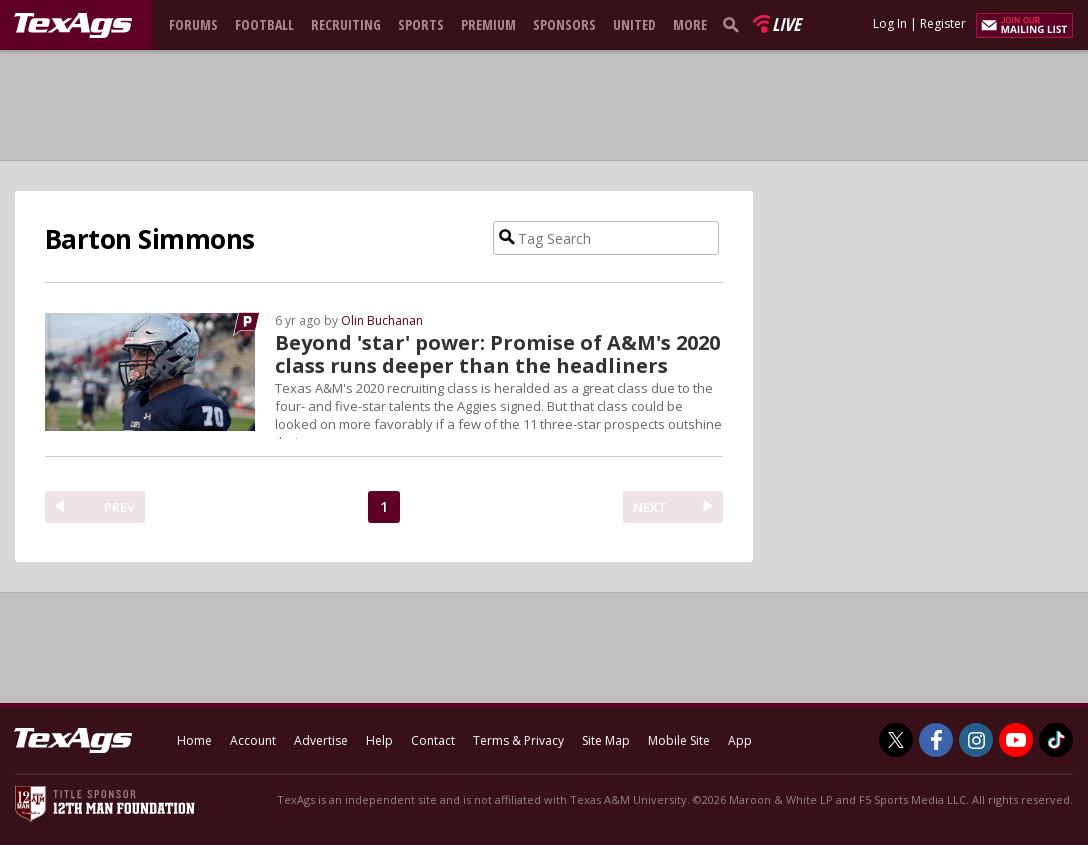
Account (253, 740)
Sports (421, 24)
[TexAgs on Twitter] (896, 740)
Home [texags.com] (194, 740)
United (634, 24)
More (690, 24)
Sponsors (564, 24)
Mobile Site (679, 740)
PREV (119, 507)
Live (786, 24)
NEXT (650, 507)
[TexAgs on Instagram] (976, 740)
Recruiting (346, 24)
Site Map (606, 740)
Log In (890, 23)
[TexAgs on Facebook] (936, 740)
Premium (488, 24)
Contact (433, 740)
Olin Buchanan (382, 320)
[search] (735, 24)
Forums (193, 24)
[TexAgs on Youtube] (1016, 740)
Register (943, 23)
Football (264, 24)
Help (379, 740)
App (740, 740)
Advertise (321, 740)
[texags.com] (73, 26)
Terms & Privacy (518, 740)
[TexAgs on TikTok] (1056, 740)
